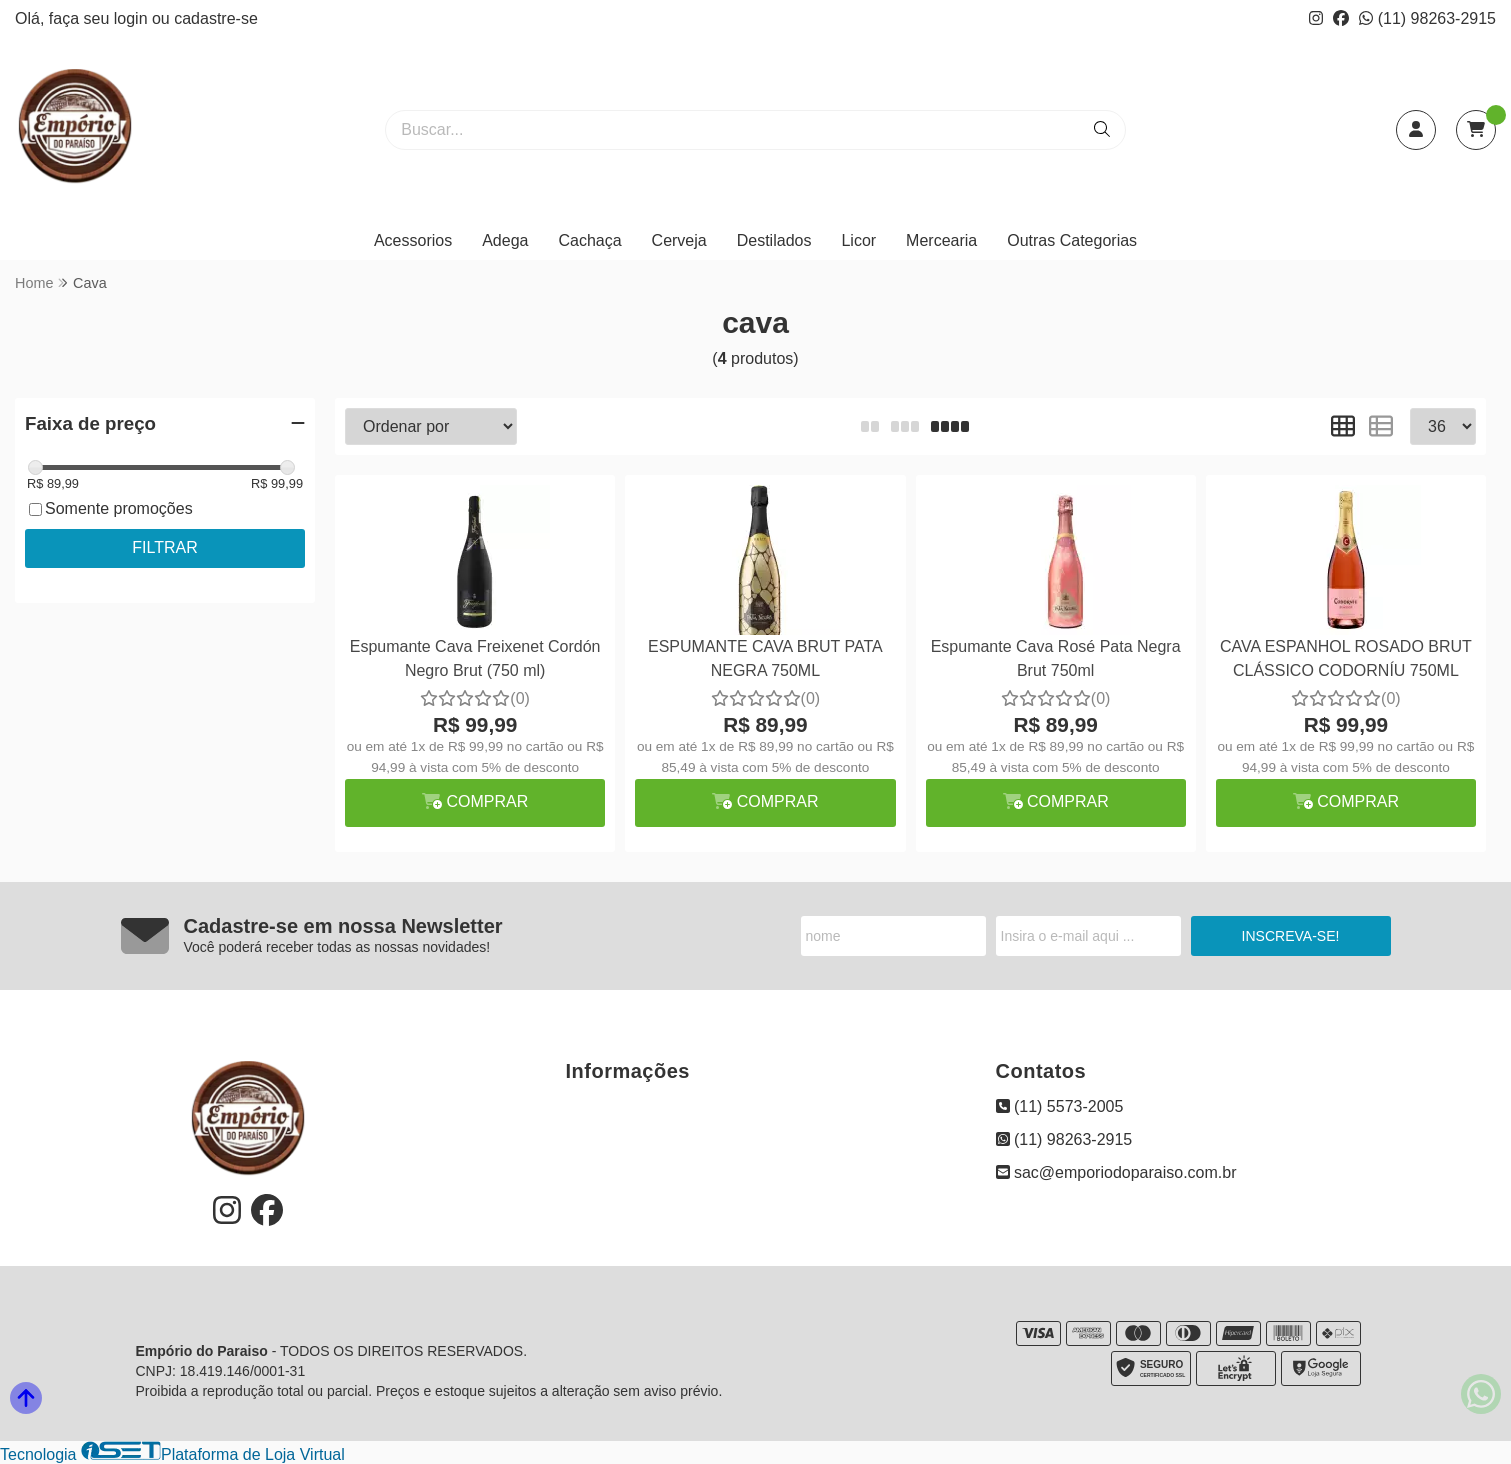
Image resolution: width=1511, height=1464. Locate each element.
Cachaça (589, 240)
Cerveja (679, 240)
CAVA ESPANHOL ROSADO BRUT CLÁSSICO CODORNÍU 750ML (1346, 658)
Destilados (774, 240)
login (133, 18)
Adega (505, 240)
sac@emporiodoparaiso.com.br (1116, 1172)
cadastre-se (216, 18)
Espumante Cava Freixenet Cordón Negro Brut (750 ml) (475, 658)
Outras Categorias (1072, 240)
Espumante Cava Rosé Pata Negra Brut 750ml (1056, 658)
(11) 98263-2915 (1427, 18)
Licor (858, 240)
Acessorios (413, 240)
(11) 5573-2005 (1060, 1106)
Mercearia (941, 240)
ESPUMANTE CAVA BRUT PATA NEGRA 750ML (765, 658)
